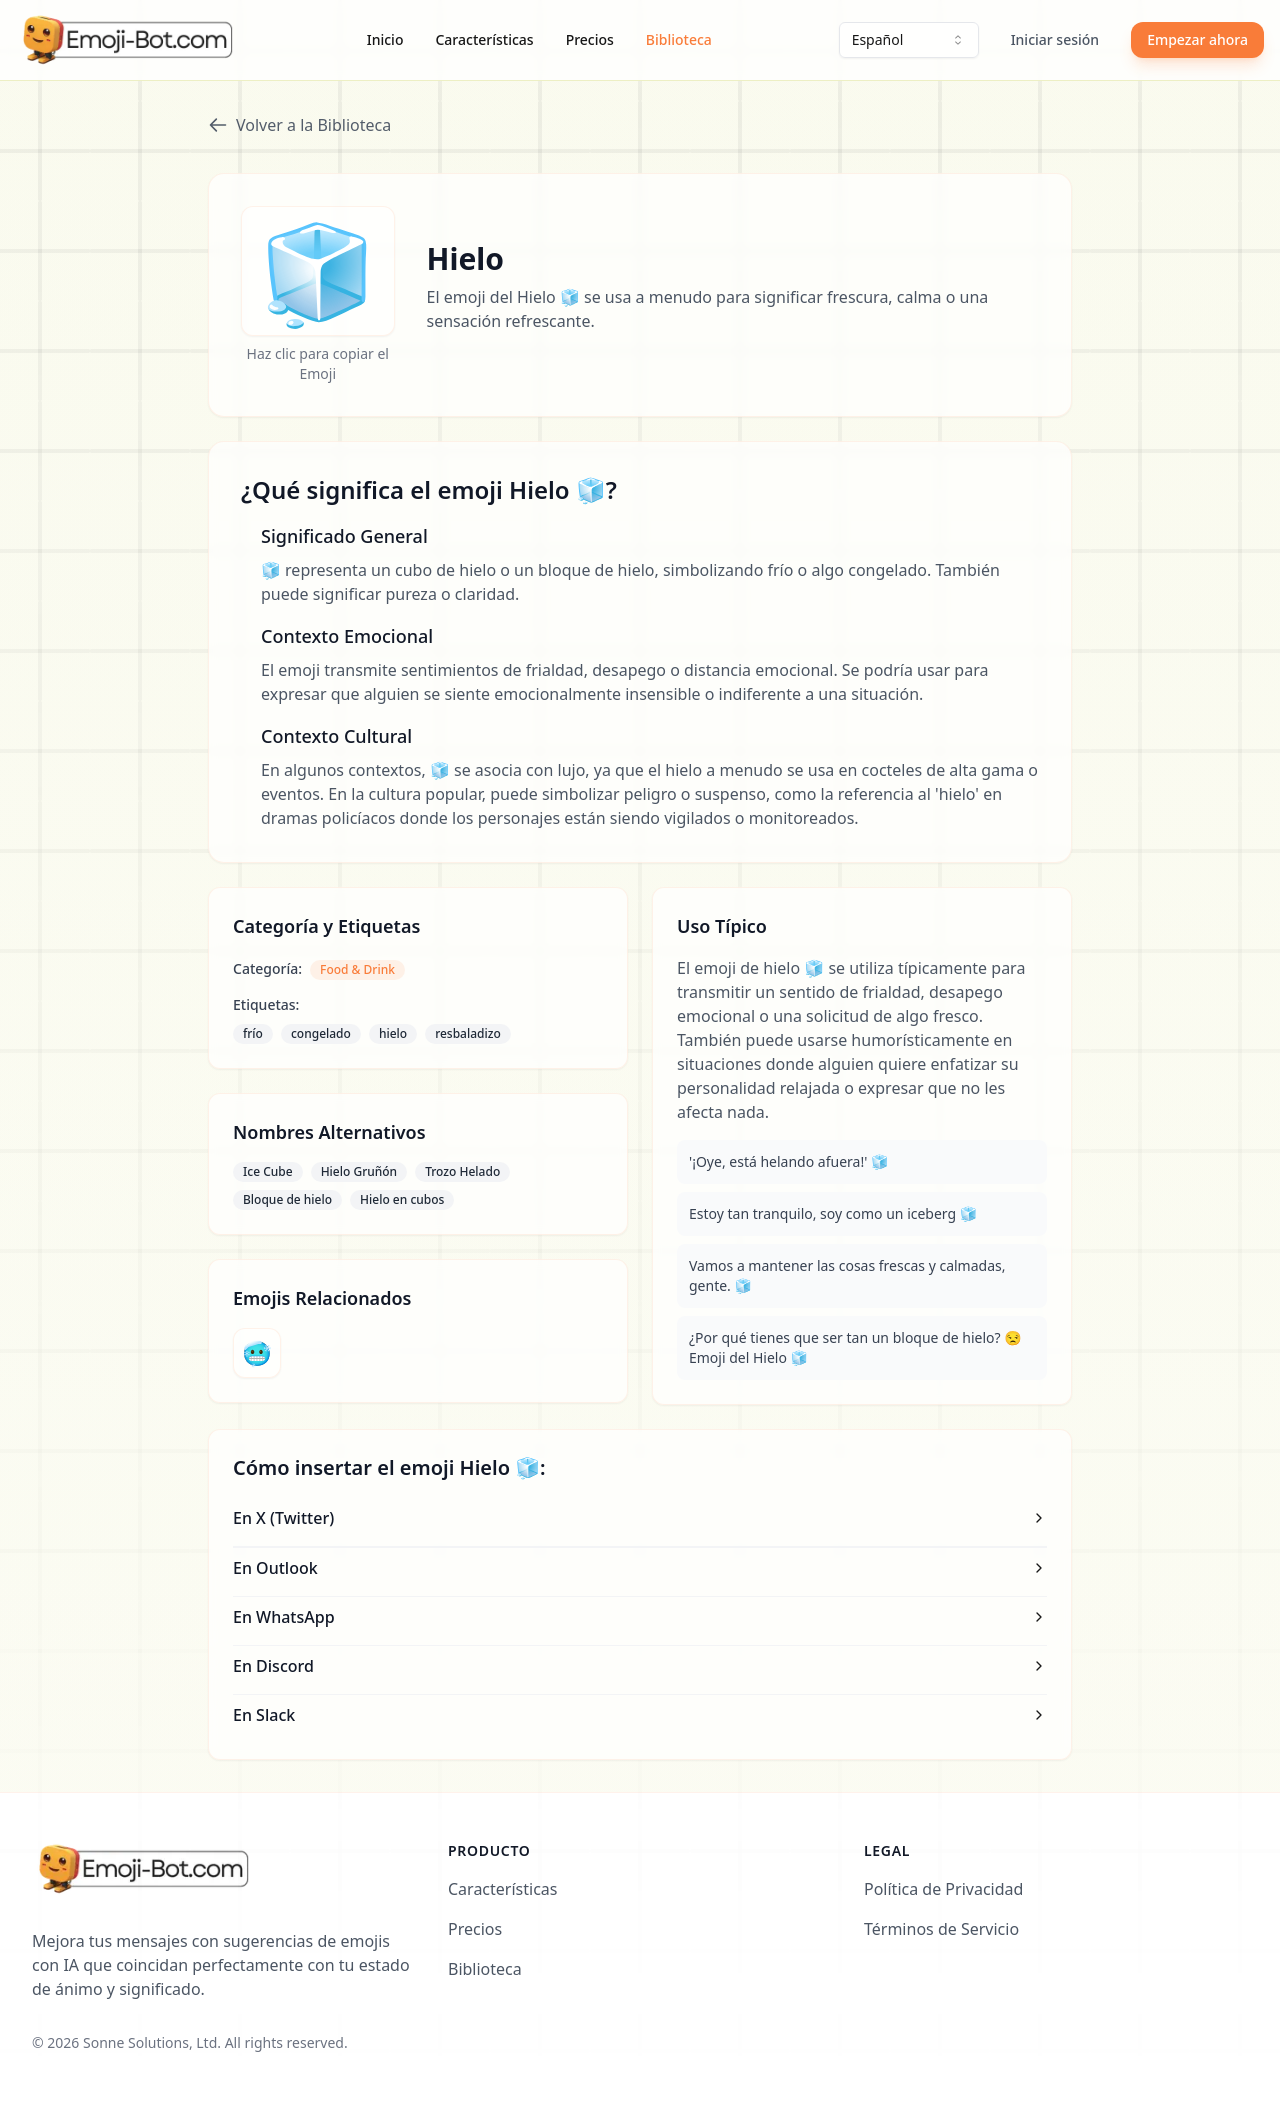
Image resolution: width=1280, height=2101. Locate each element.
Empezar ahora (1197, 39)
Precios (590, 39)
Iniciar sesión (1055, 39)
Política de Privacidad (943, 1889)
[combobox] (909, 40)
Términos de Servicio (941, 1929)
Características (484, 39)
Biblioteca (679, 39)
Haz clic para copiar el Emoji (318, 363)
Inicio (385, 39)
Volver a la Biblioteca (299, 125)
